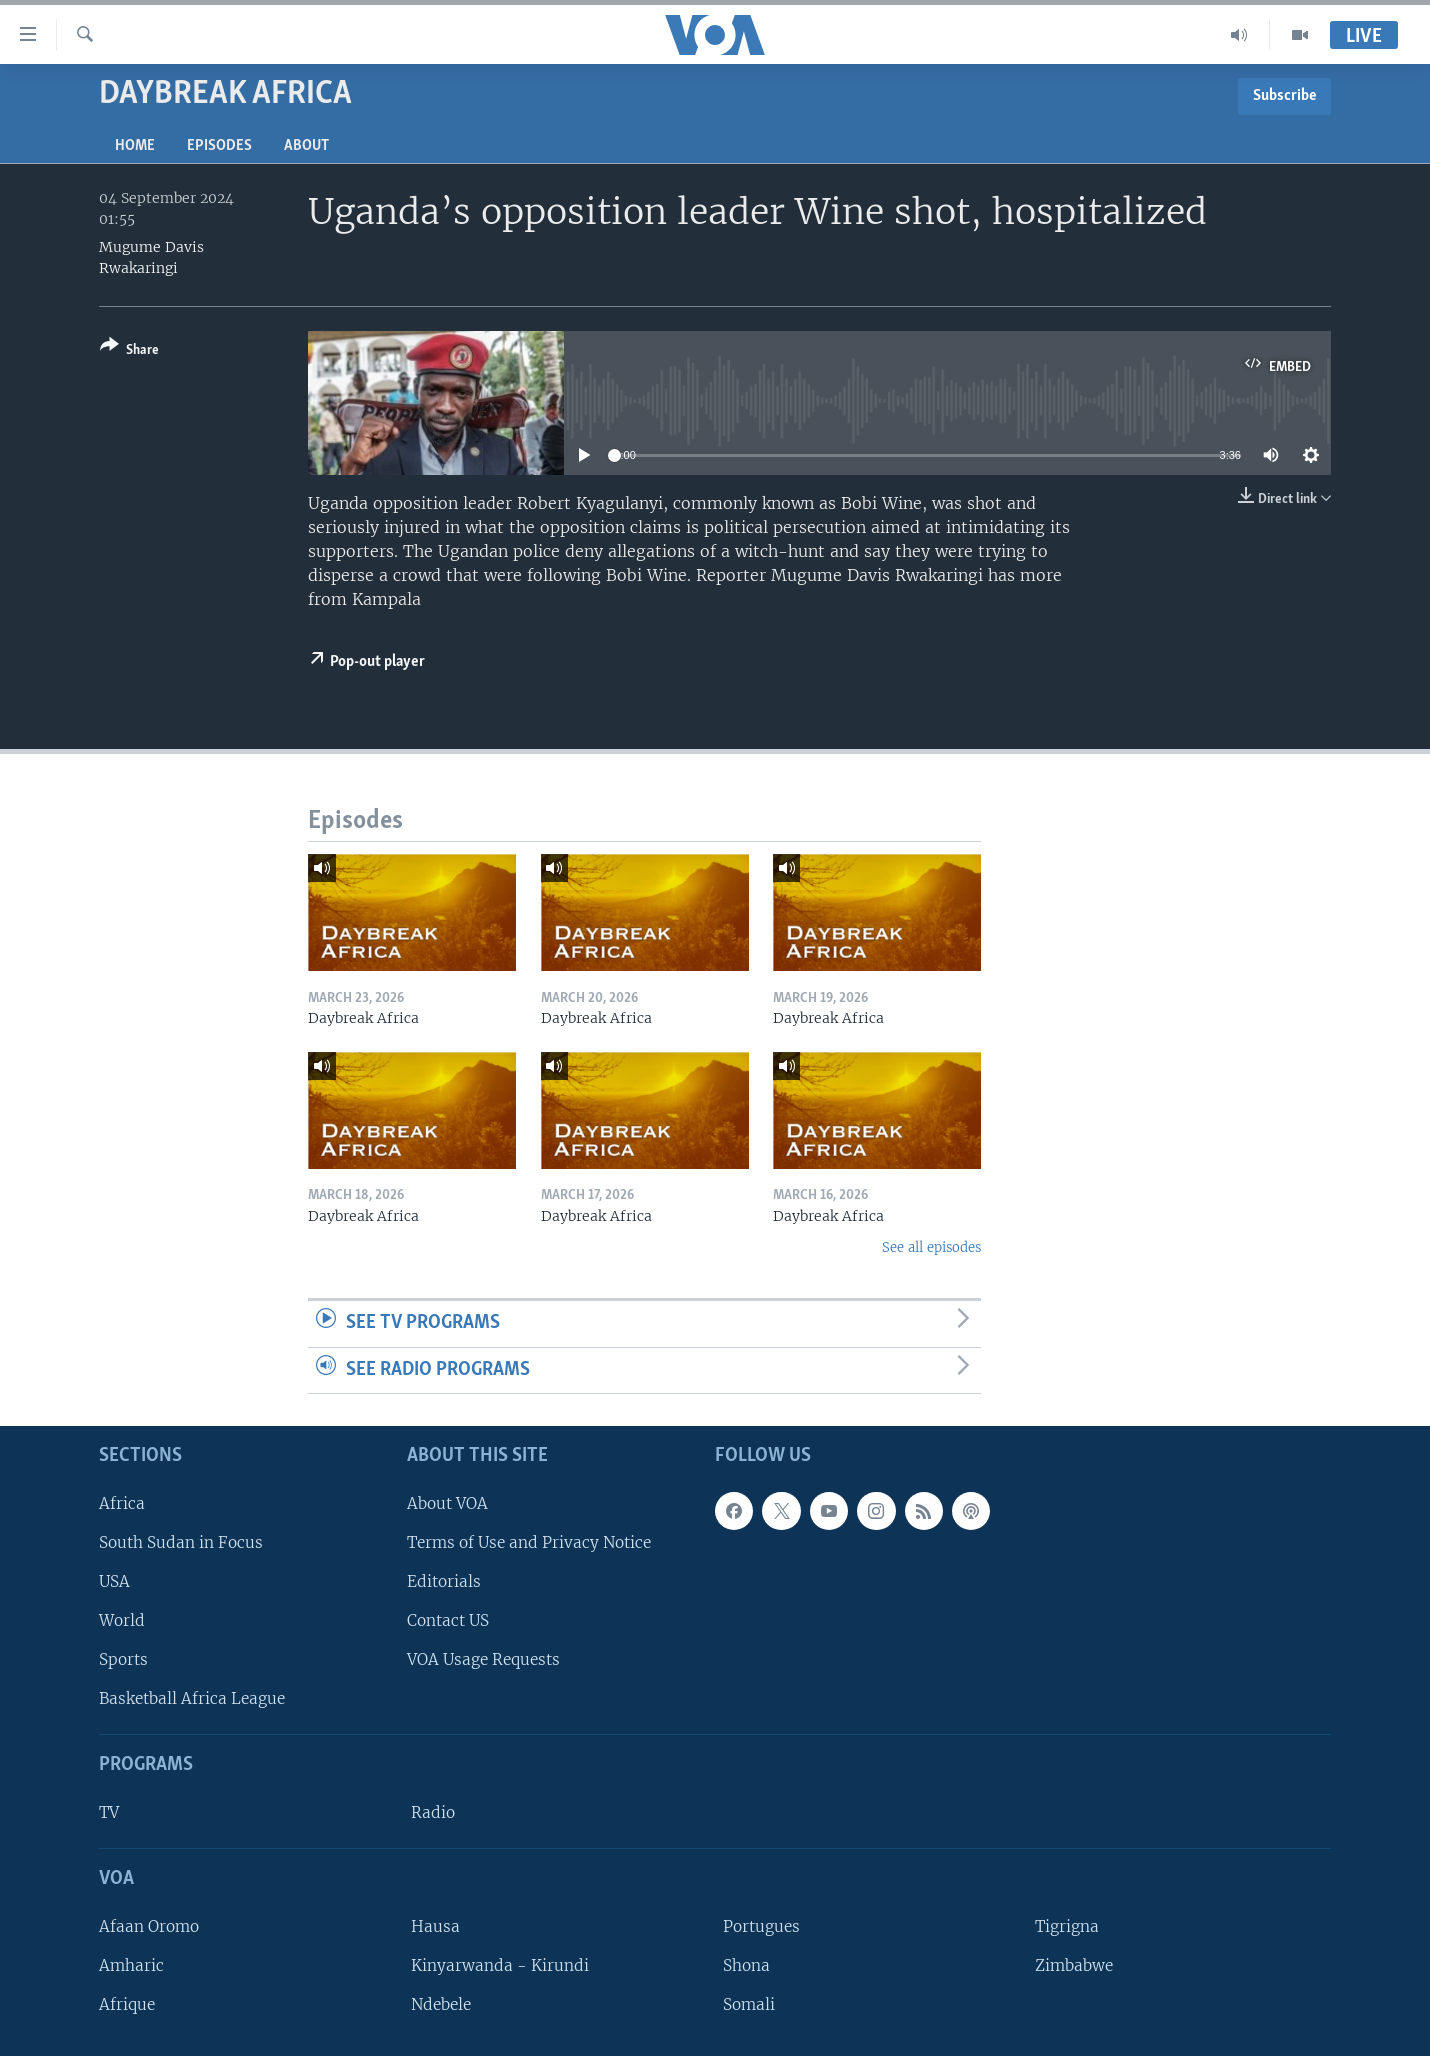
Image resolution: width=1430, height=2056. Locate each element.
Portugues (761, 1926)
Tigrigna (1067, 1926)
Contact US (448, 1620)
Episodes (219, 146)
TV (109, 1812)
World (122, 1620)
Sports (123, 1659)
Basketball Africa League (192, 1698)
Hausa (435, 1926)
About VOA (447, 1503)
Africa (122, 1503)
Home (135, 146)
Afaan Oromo (149, 1926)
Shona (746, 1965)
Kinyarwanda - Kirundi (500, 1965)
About (306, 146)
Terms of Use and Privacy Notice (529, 1542)
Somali (749, 2004)
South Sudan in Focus (181, 1542)
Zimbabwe (1074, 1965)
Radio (433, 1812)
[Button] (129, 351)
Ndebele (441, 2004)
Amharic (131, 1965)
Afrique (127, 2004)
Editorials (444, 1581)
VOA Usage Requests (483, 1659)
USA (114, 1581)
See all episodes (931, 1247)
